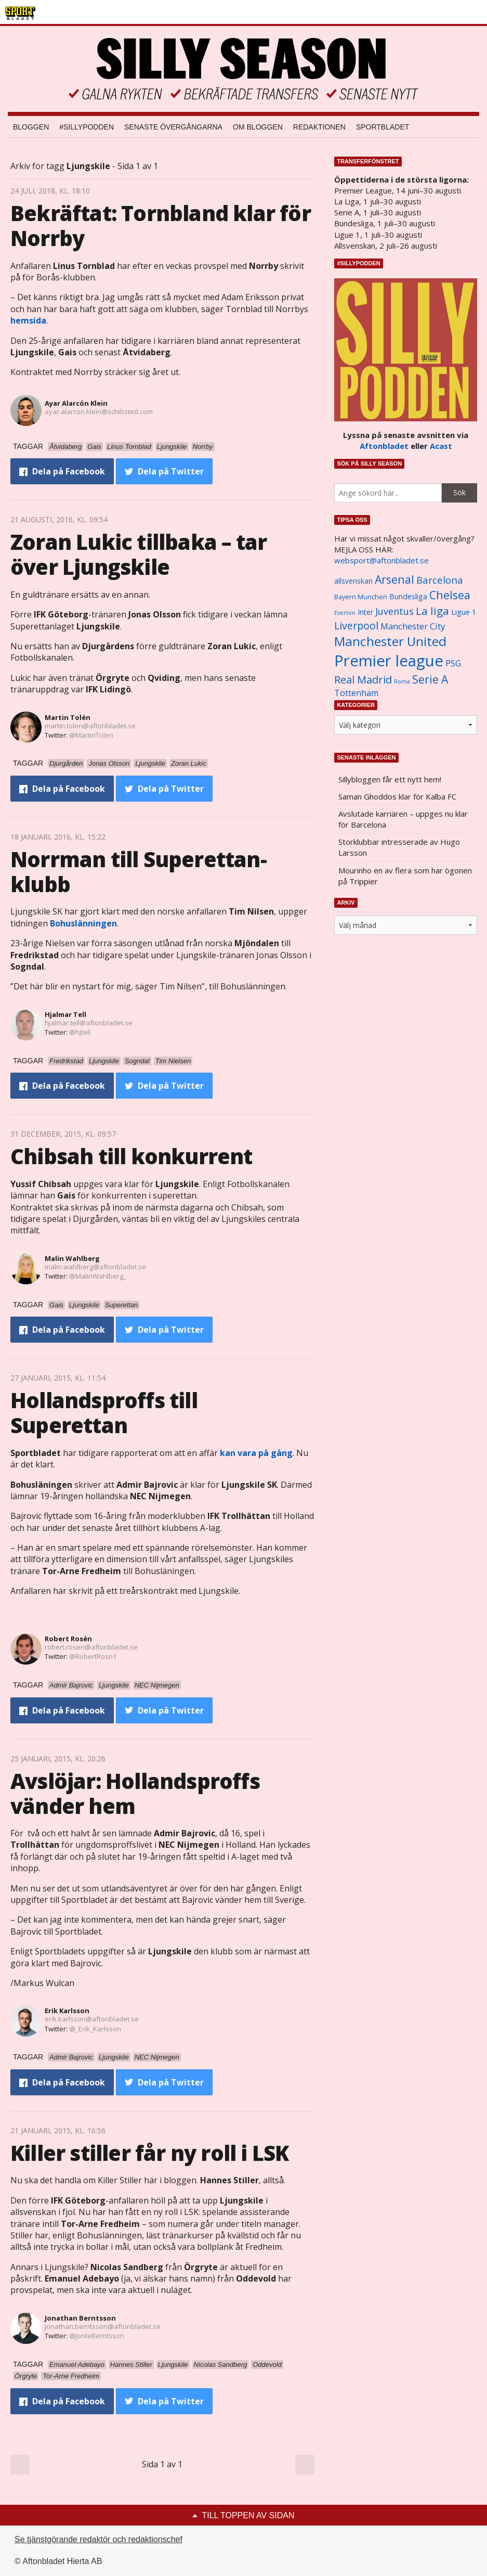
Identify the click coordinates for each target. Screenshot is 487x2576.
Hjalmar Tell (65, 1014)
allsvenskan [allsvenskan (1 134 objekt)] (353, 581)
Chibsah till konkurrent (131, 1156)
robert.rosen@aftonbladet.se (91, 1647)
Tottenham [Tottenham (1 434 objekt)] (356, 693)
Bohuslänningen (83, 923)
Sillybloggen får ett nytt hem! (389, 779)
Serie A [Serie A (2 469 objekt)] (430, 679)
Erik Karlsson (67, 2010)
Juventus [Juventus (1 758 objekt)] (394, 611)
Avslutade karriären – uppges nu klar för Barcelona (403, 819)
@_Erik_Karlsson (95, 2028)
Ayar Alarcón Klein (76, 403)
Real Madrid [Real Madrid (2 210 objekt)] (363, 680)
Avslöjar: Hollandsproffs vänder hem (135, 1793)
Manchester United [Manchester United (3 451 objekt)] (390, 641)
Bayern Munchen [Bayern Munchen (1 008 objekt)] (360, 597)
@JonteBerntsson (96, 2335)
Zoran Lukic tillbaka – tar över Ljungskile (138, 554)
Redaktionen (319, 127)
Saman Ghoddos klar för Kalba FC (397, 796)
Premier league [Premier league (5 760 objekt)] (388, 660)
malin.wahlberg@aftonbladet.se (95, 1266)
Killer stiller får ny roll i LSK (149, 2153)
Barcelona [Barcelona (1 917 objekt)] (439, 579)
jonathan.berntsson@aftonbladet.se (103, 2326)
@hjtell (79, 1032)
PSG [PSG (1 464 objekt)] (453, 663)
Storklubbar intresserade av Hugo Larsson (399, 847)
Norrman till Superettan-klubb (138, 871)
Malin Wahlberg (72, 1258)
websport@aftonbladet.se (381, 560)
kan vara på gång (255, 1453)
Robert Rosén (68, 1638)
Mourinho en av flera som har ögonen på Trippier (405, 875)
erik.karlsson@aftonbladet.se (92, 2019)
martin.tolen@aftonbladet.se (90, 725)
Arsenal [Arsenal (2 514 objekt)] (394, 579)
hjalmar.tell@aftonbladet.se (89, 1022)
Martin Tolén (67, 717)
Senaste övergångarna (173, 127)
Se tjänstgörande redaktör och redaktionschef (98, 2539)
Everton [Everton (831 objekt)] (345, 612)
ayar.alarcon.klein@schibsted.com (99, 411)
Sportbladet (382, 127)
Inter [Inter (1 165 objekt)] (365, 612)
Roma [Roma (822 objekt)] (402, 681)
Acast (441, 446)
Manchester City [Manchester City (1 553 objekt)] (412, 626)
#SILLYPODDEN (86, 127)
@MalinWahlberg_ (97, 1276)
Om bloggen (258, 127)
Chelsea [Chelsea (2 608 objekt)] (449, 594)
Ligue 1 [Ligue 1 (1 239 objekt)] (463, 612)
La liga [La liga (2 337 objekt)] (432, 610)
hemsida (28, 320)
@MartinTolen (91, 735)
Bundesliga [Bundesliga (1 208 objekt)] (408, 596)
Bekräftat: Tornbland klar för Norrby (160, 225)
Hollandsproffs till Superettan (104, 1412)
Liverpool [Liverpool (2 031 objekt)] (356, 626)
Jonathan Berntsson (80, 2318)
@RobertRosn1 (92, 1656)
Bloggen (31, 127)
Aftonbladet (384, 446)
